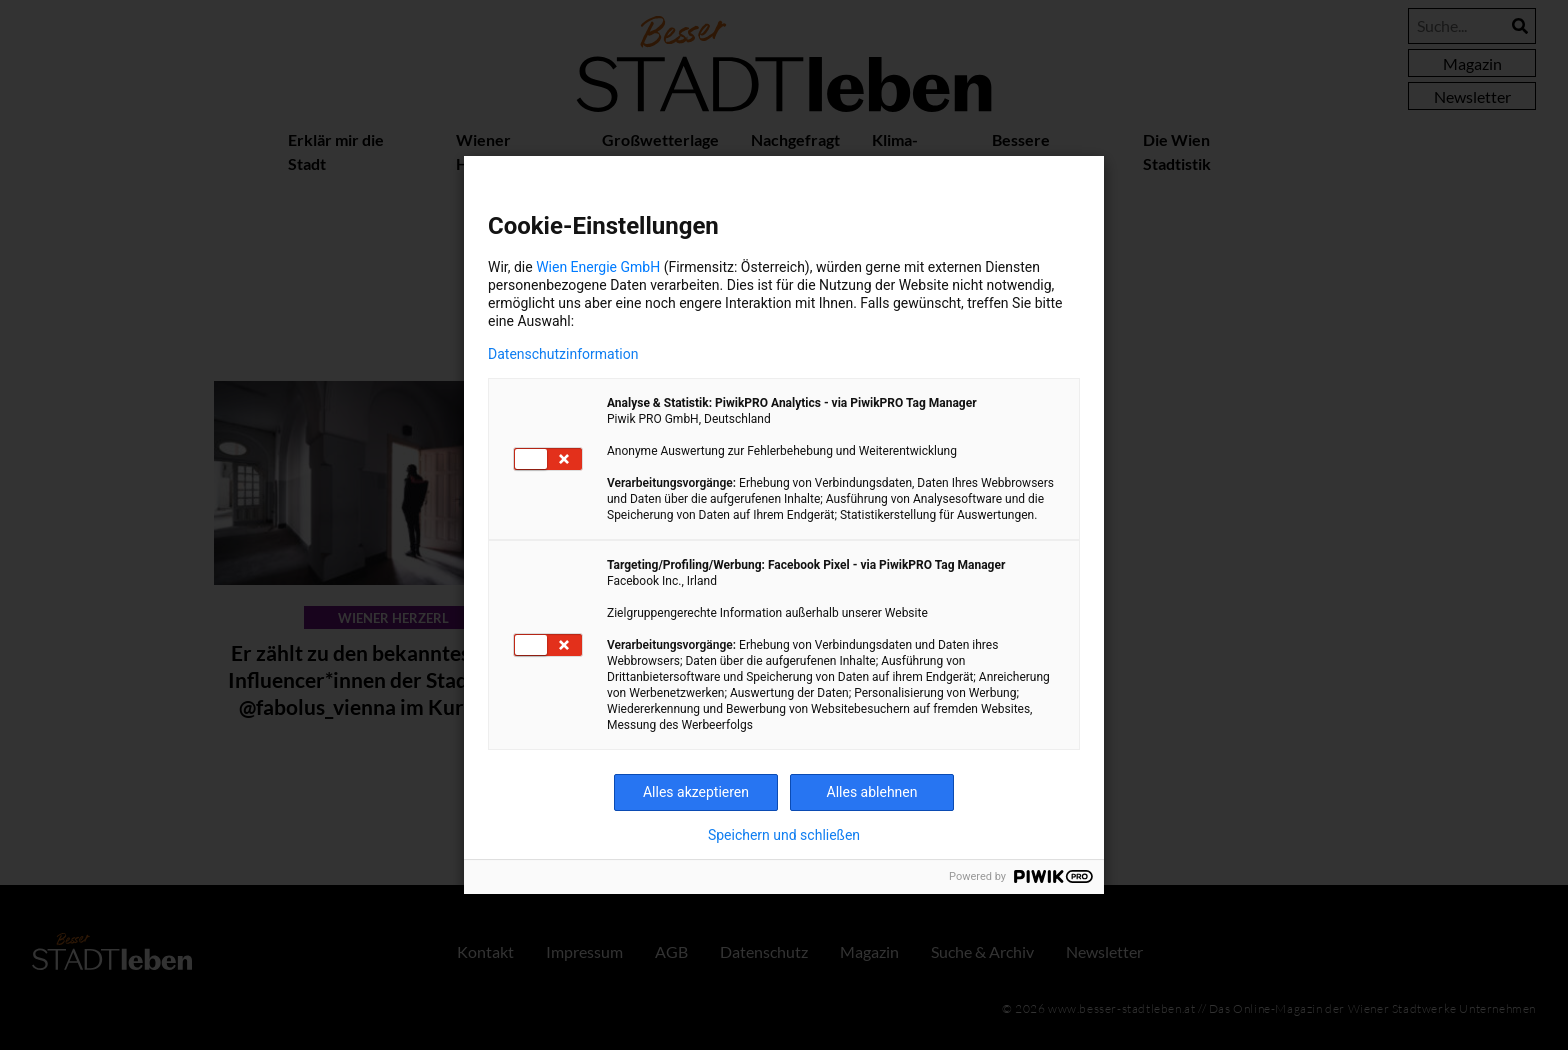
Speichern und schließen (784, 835)
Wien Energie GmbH (598, 267)
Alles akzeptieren (696, 792)
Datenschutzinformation (563, 354)
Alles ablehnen (872, 792)
